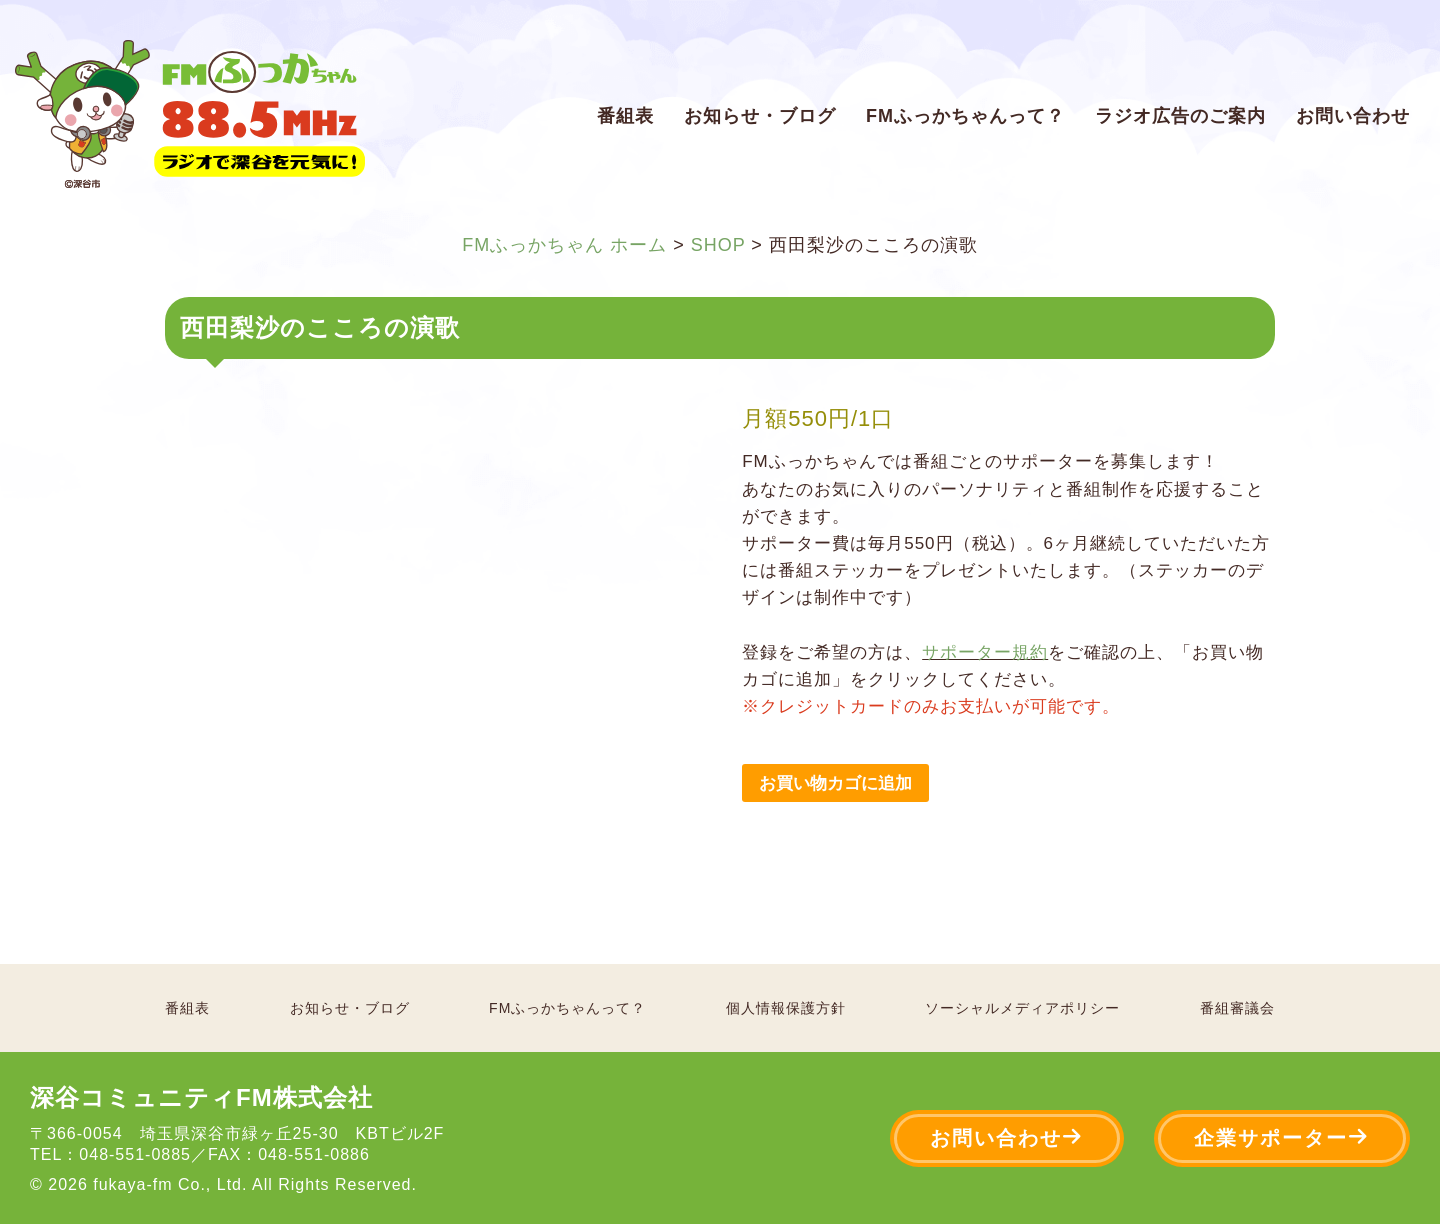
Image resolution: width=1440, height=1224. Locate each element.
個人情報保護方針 (786, 1008)
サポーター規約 (985, 652)
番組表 (625, 116)
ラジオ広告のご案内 (1180, 116)
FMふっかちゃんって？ (965, 116)
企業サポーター (1282, 1137)
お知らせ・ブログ (760, 116)
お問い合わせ (1353, 116)
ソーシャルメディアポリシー (1022, 1008)
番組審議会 (1237, 1008)
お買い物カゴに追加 (835, 783)
